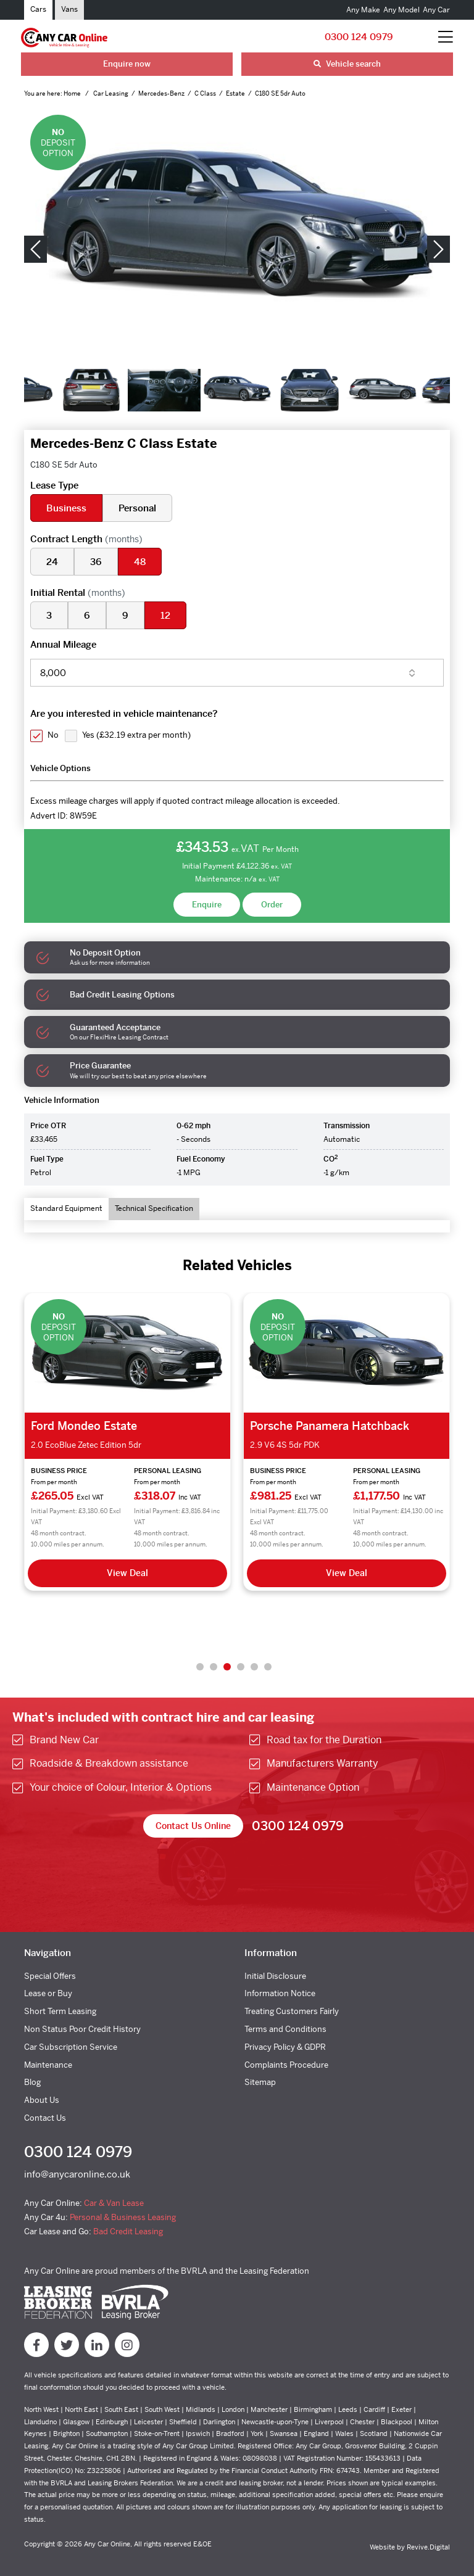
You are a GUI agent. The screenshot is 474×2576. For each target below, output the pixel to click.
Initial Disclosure (275, 1976)
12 (165, 615)
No (53, 735)
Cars (38, 9)
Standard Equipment (66, 1208)
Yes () (136, 735)
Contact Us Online (193, 1825)
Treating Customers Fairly (291, 2011)
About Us (41, 2100)
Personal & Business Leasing (123, 2217)
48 (140, 562)
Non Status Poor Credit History (82, 2029)
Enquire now (127, 64)
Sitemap (260, 2082)
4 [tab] (240, 1666)
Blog (32, 2082)
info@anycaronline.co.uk (77, 2174)
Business (66, 508)
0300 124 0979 (359, 37)
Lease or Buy (48, 1993)
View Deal (127, 1573)
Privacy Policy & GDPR (285, 2047)
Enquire (207, 904)
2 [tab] (213, 1666)
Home (73, 93)
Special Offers (50, 1976)
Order (272, 904)
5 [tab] (254, 1666)
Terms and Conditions (285, 2029)
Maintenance (48, 2065)
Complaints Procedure (286, 2065)
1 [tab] (200, 1666)
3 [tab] (227, 1666)
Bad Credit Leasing (128, 2231)
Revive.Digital (428, 2547)
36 (96, 562)
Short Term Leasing (60, 2011)
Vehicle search (347, 64)
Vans (69, 9)
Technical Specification (154, 1208)
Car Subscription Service (70, 2047)
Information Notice (279, 1993)
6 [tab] (268, 1666)
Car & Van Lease (114, 2203)
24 (52, 562)
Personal (137, 508)
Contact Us (45, 2118)
